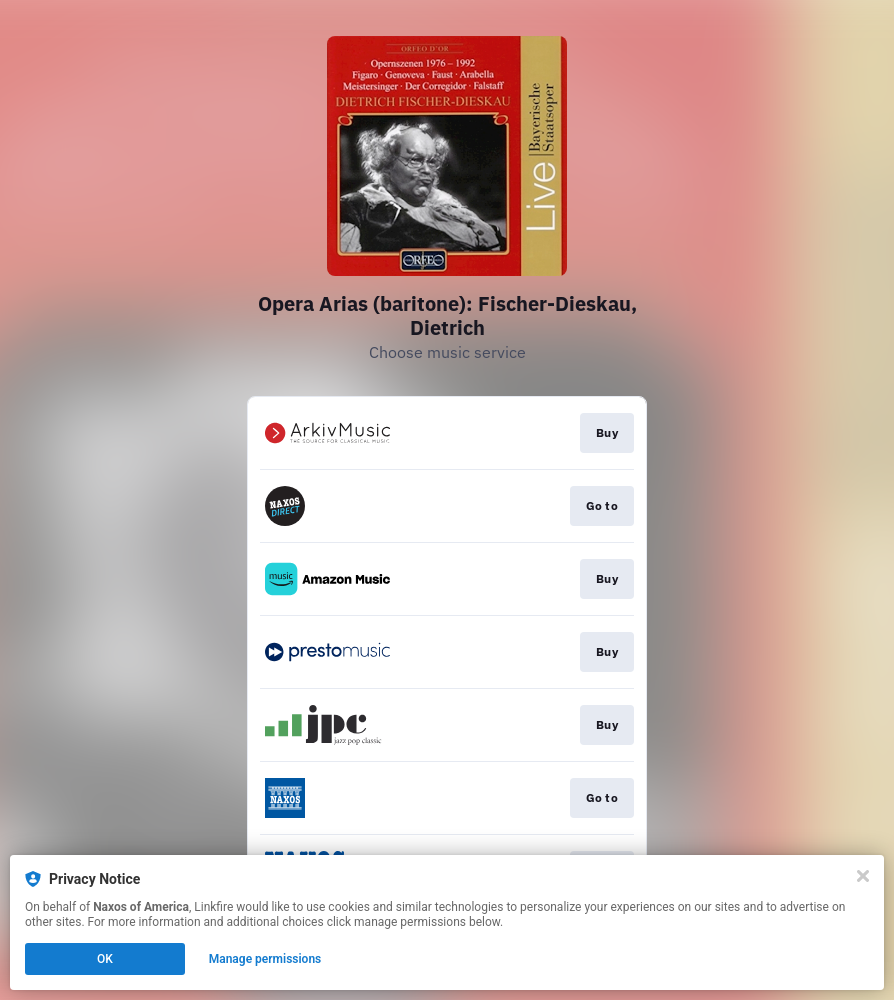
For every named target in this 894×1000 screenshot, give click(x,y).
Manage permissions (265, 959)
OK (105, 959)
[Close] (863, 876)
